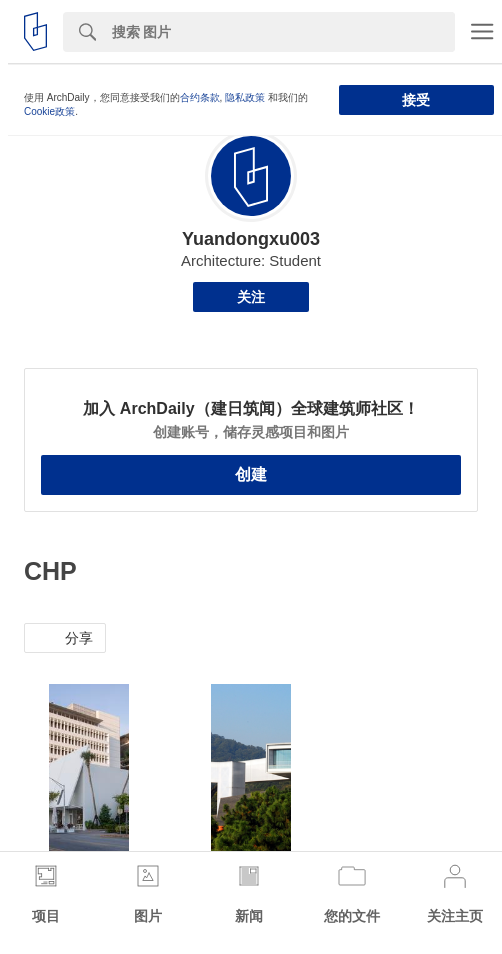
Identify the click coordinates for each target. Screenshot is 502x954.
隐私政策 (245, 97)
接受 (416, 100)
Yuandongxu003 (251, 239)
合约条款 (200, 97)
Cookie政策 (49, 111)
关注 (251, 297)
